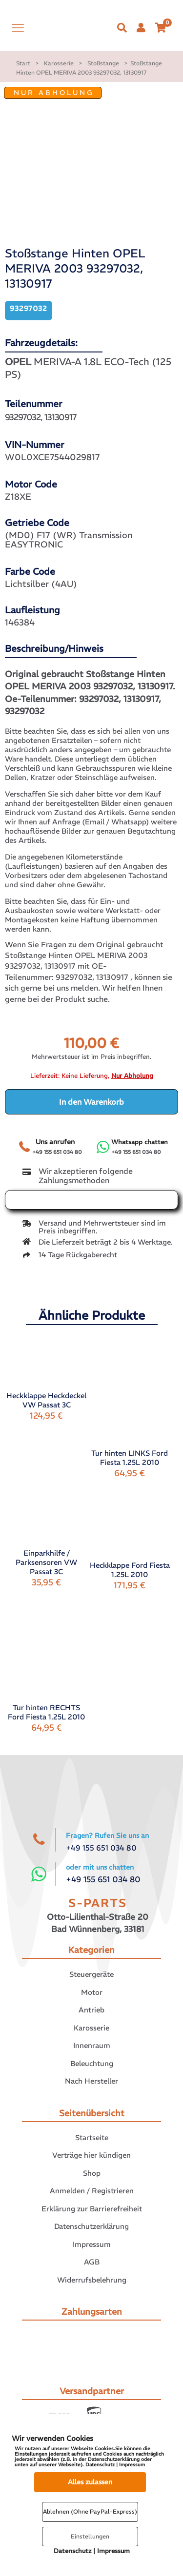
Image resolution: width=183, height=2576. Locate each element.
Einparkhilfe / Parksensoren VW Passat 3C (46, 1562)
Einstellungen (90, 2536)
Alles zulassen (90, 2482)
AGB (92, 2261)
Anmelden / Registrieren (92, 2190)
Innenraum (91, 2045)
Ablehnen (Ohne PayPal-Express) (90, 2511)
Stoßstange (103, 63)
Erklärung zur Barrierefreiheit (91, 2208)
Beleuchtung (91, 2063)
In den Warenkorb (91, 1102)
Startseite (91, 2137)
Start (23, 63)
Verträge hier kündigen (91, 2155)
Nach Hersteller (91, 2081)
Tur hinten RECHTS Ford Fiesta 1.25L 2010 (46, 1712)
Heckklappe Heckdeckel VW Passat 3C (46, 1400)
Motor (91, 1992)
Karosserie (59, 63)
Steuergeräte (91, 1974)
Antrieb (91, 2009)
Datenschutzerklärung (91, 2226)
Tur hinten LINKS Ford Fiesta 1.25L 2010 (129, 1457)
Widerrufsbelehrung (91, 2279)
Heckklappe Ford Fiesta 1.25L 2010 (130, 1570)
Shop (92, 2173)
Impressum (92, 2244)
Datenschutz (72, 2551)
